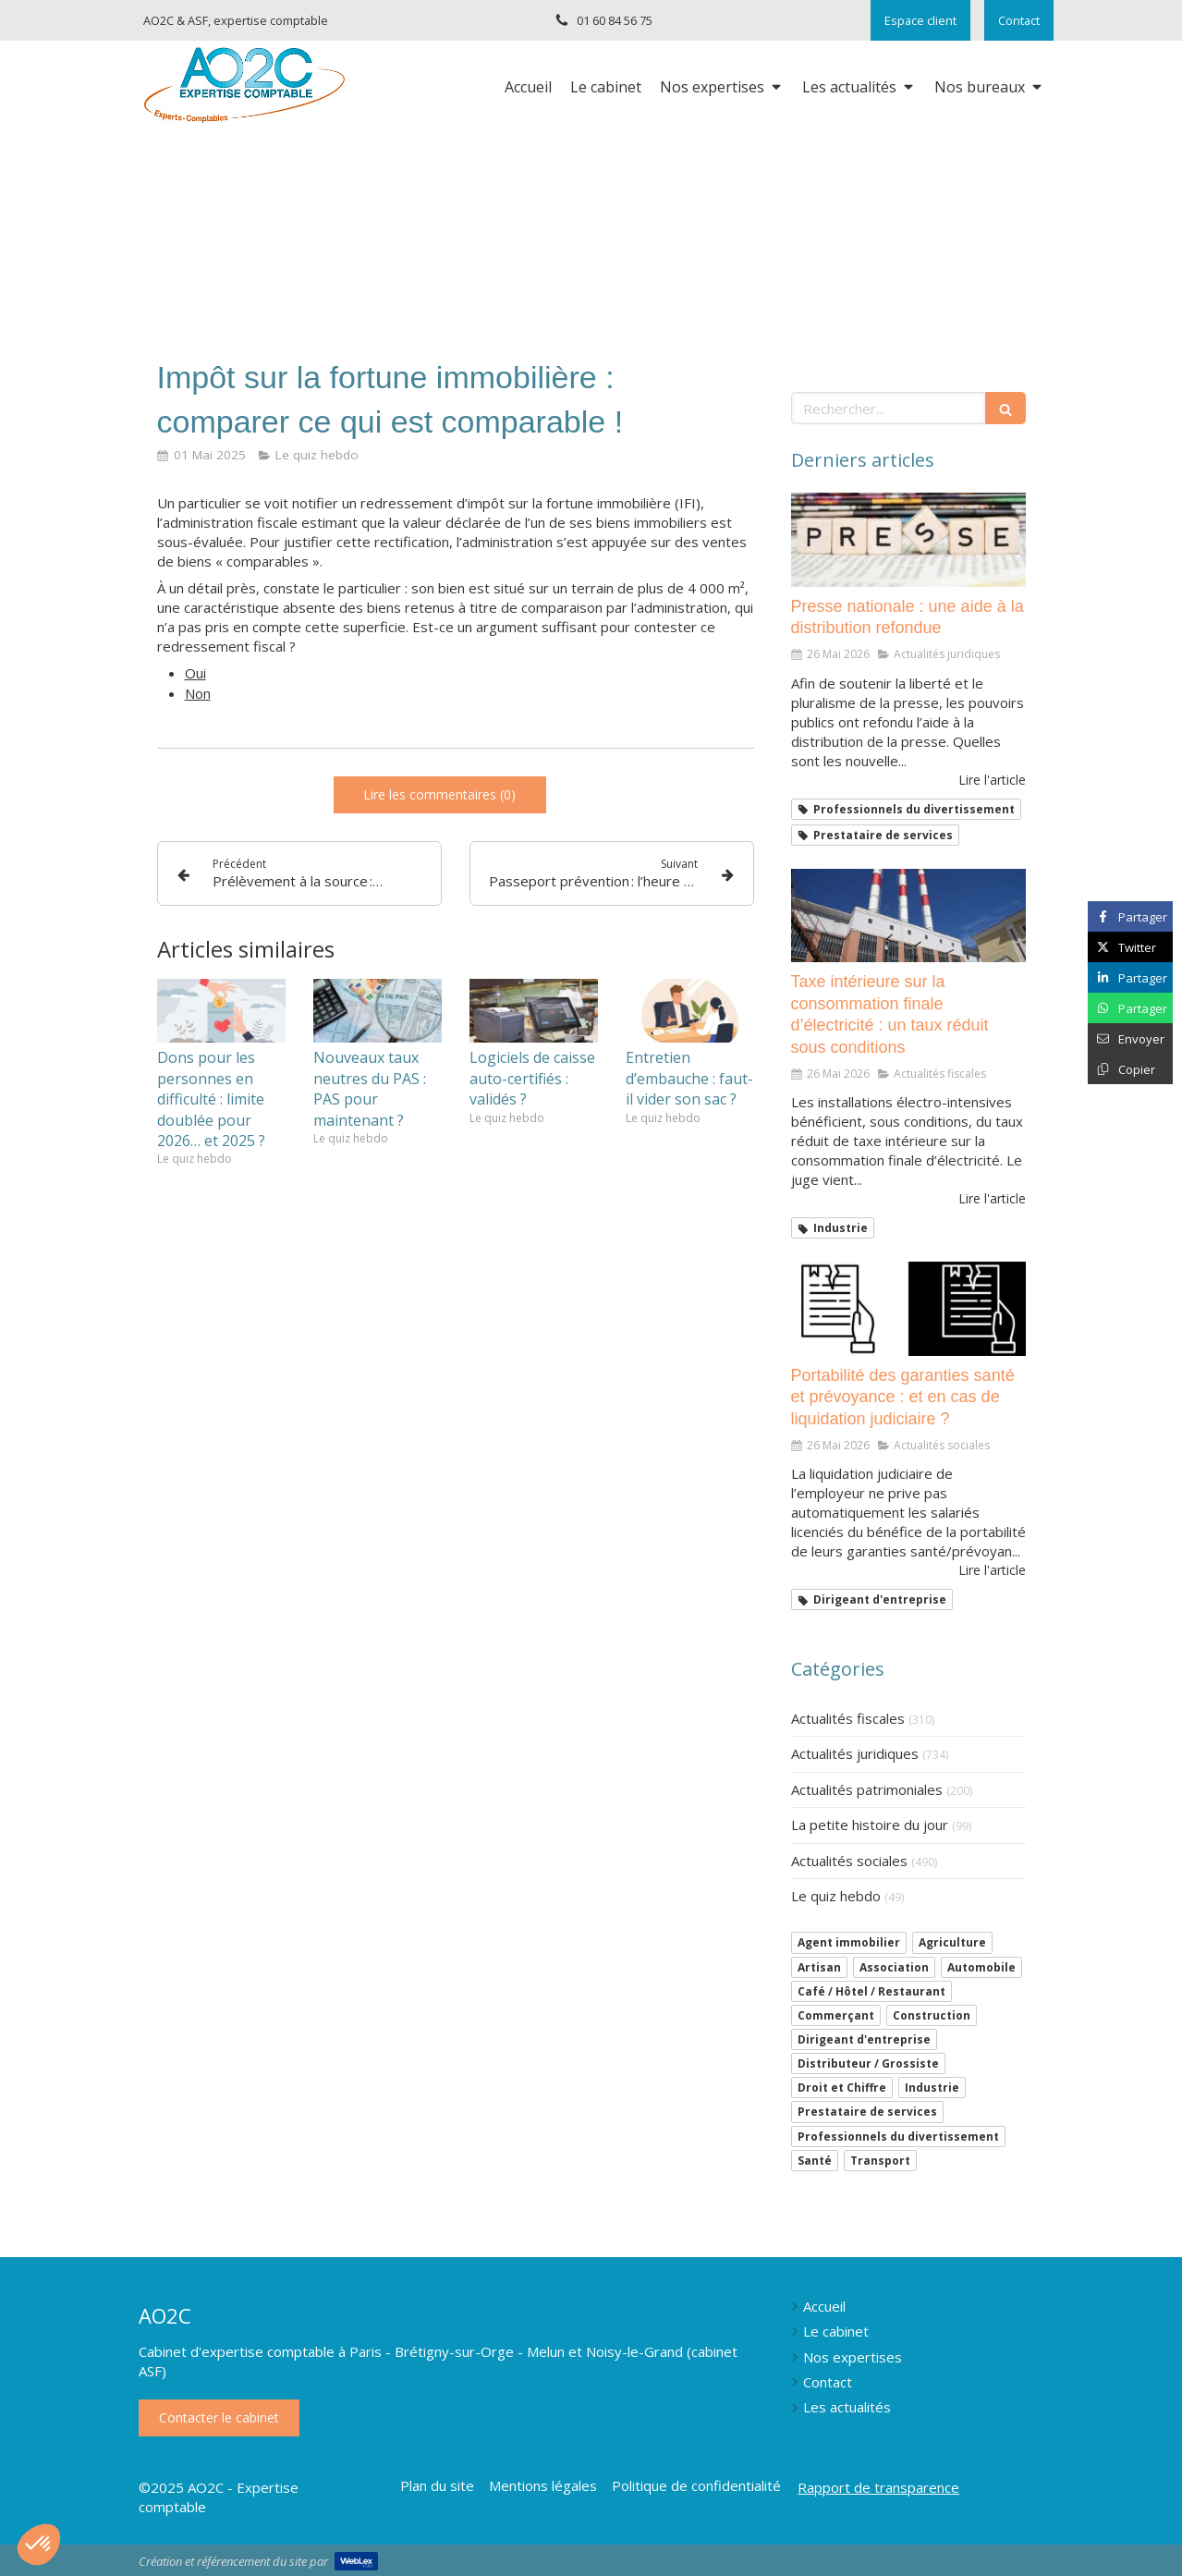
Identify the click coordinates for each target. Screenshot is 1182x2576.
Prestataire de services (867, 2111)
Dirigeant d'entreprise (864, 2039)
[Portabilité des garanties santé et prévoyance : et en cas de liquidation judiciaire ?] (908, 1309)
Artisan (819, 1967)
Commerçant (836, 2015)
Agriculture (952, 1942)
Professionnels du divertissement (898, 2136)
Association (894, 1967)
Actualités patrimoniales (867, 1789)
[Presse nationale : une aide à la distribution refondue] (908, 540)
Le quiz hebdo (836, 1895)
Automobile (981, 1967)
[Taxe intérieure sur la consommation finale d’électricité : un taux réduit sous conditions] (908, 916)
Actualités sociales (849, 1860)
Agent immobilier (849, 1942)
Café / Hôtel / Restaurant (871, 1991)
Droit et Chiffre (842, 2087)
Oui (195, 673)
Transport (880, 2160)
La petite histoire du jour (869, 1824)
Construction (931, 2015)
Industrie (932, 2087)
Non (198, 693)
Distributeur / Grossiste (868, 2063)
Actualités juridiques (855, 1753)
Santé (815, 2160)
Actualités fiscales (848, 1718)
